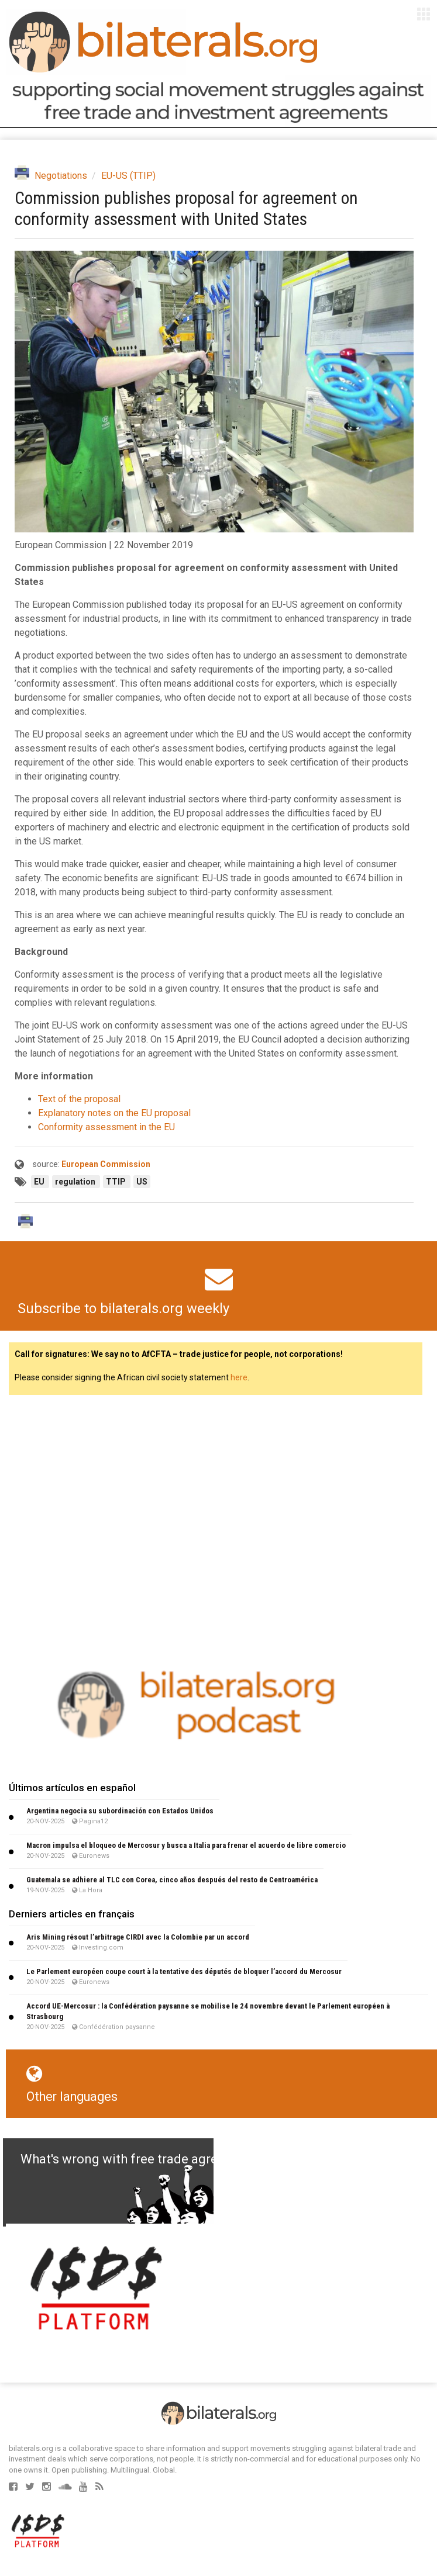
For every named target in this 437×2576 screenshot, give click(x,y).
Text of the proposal (79, 1099)
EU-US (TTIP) (128, 175)
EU (40, 1181)
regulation (76, 1181)
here (238, 1377)
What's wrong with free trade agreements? (144, 2159)
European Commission (105, 1164)
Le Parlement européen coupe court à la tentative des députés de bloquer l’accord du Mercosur (184, 1971)
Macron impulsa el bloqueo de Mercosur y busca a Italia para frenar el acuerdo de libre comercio (186, 1845)
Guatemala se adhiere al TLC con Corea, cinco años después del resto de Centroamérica (172, 1879)
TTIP (117, 1181)
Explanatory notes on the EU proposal (114, 1113)
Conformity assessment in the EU (106, 1127)
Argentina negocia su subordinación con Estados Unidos (120, 1810)
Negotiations (61, 175)
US (141, 1181)
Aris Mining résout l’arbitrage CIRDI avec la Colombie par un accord (137, 1937)
